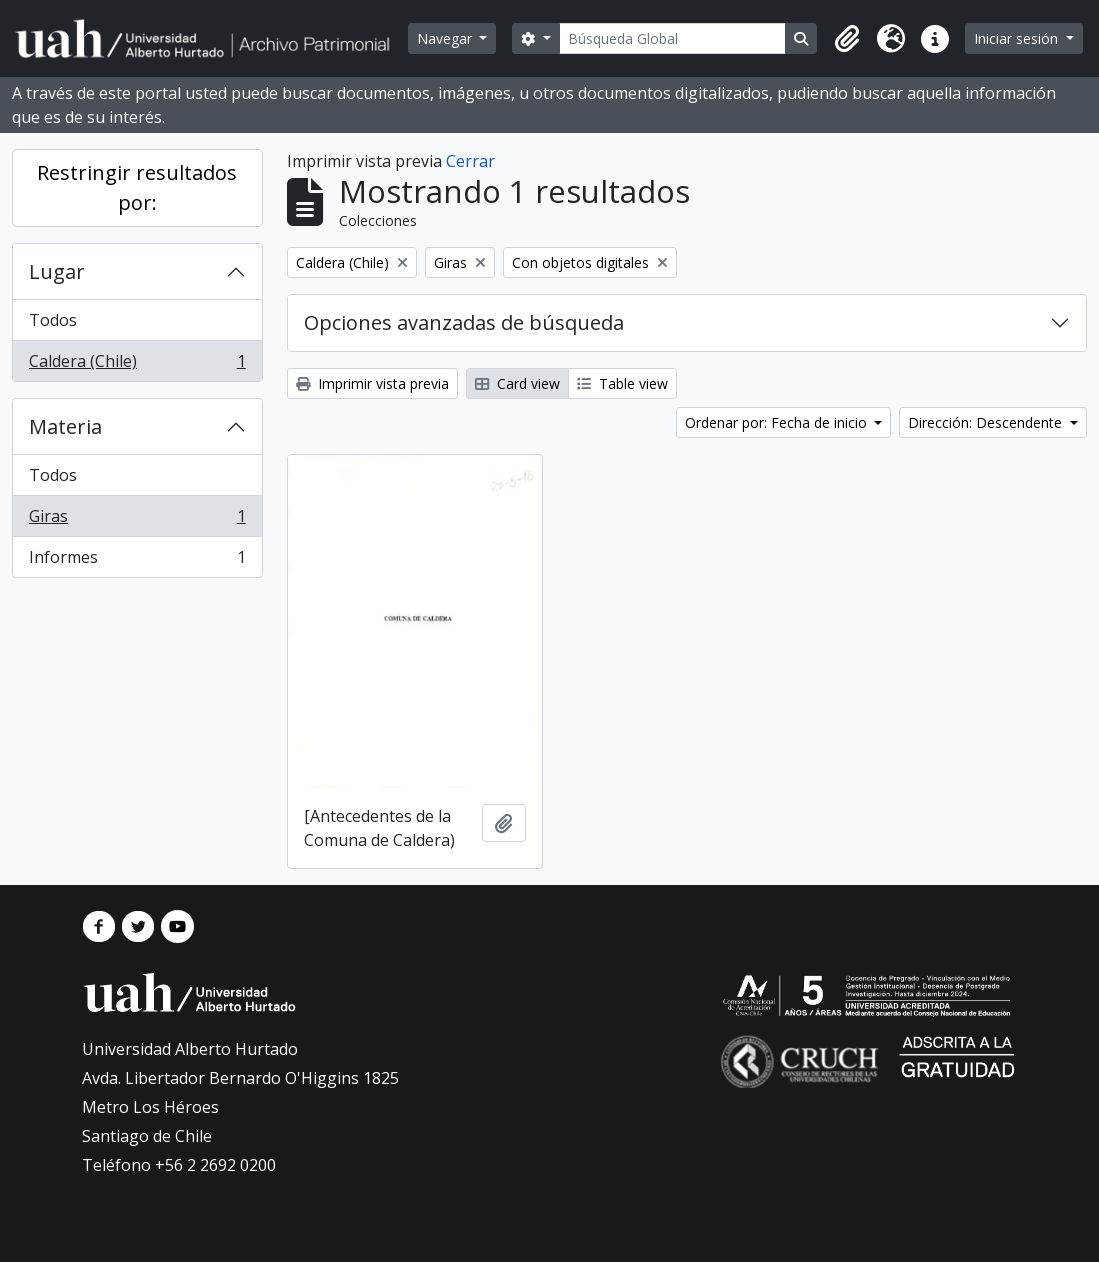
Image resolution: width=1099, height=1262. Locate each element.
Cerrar (470, 161)
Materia (65, 426)
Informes (137, 561)
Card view (517, 383)
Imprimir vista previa (372, 383)
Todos (53, 320)
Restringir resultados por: (137, 187)
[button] (847, 39)
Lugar (57, 271)
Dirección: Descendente (987, 422)
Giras (137, 520)
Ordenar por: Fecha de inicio (778, 422)
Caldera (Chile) (137, 365)
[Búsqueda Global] (673, 38)
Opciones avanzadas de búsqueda (464, 322)
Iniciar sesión (1018, 38)
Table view (622, 383)
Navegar (446, 38)
